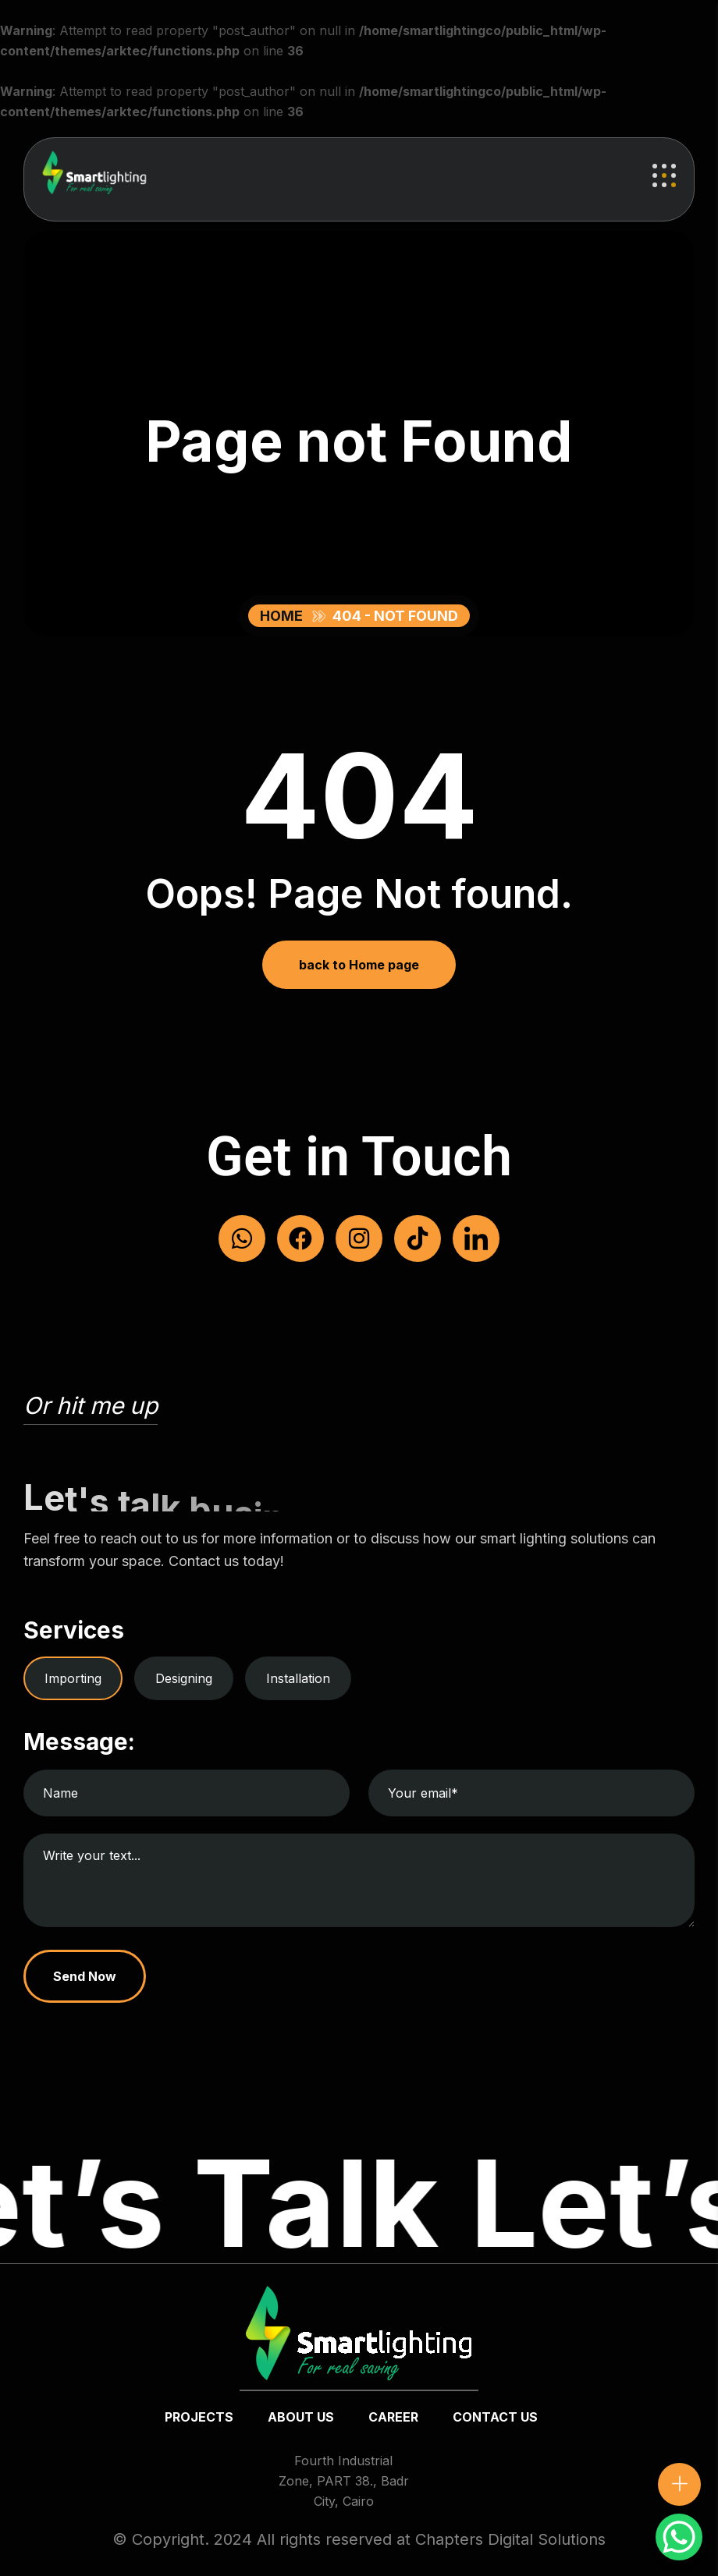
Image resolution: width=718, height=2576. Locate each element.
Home (284, 616)
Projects (199, 2417)
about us (301, 2417)
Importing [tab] (72, 1678)
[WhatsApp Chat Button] (679, 2537)
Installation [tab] (298, 1678)
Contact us (495, 2417)
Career (393, 2417)
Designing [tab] (183, 1678)
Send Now (84, 1976)
